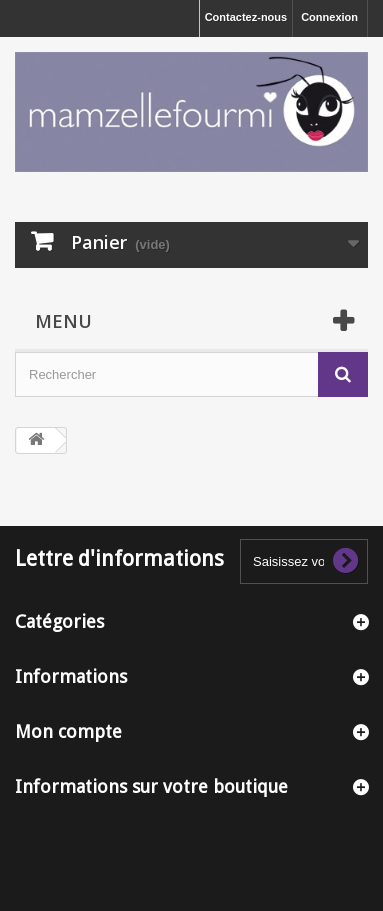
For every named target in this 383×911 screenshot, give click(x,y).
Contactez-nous (246, 17)
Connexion (329, 17)
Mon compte (68, 731)
